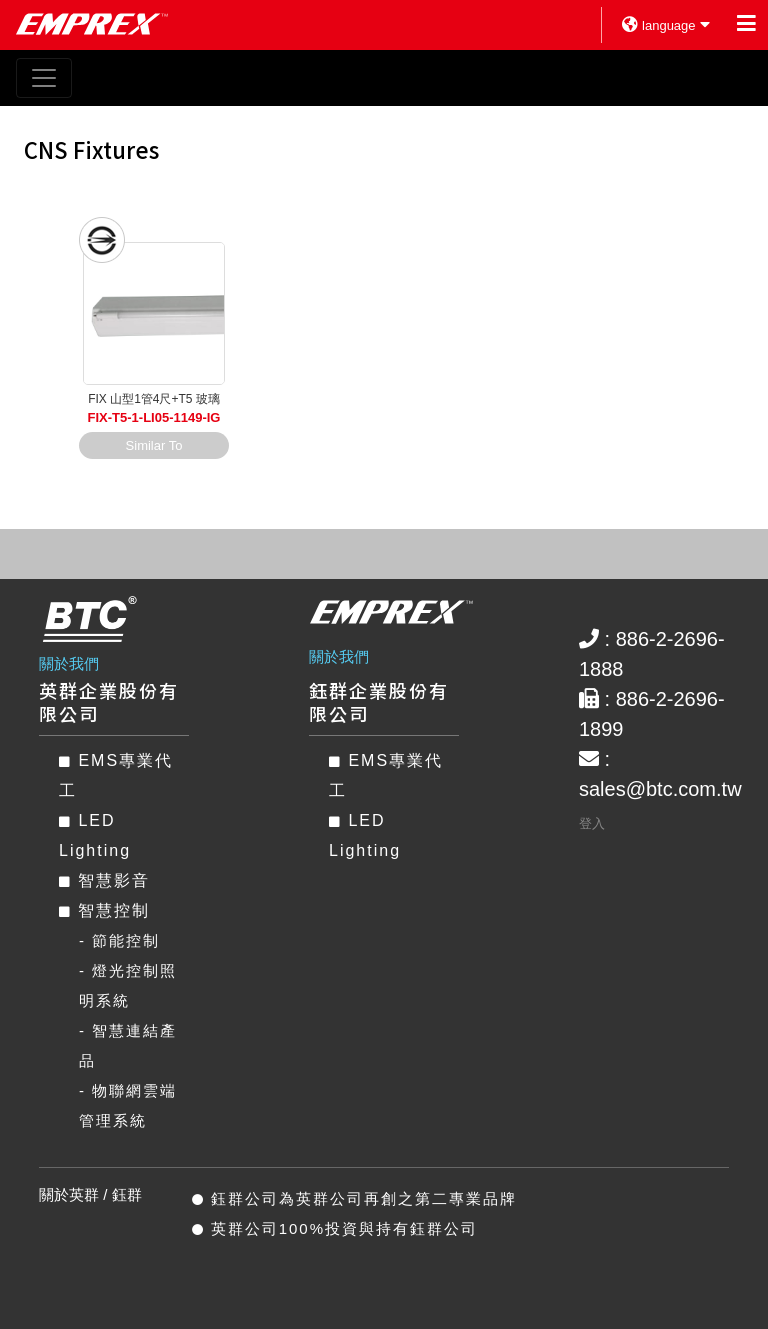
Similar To (154, 445)
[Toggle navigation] (44, 78)
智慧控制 (104, 910)
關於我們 (69, 663)
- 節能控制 (119, 940)
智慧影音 (104, 880)
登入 (592, 823)
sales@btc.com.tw (660, 789)
